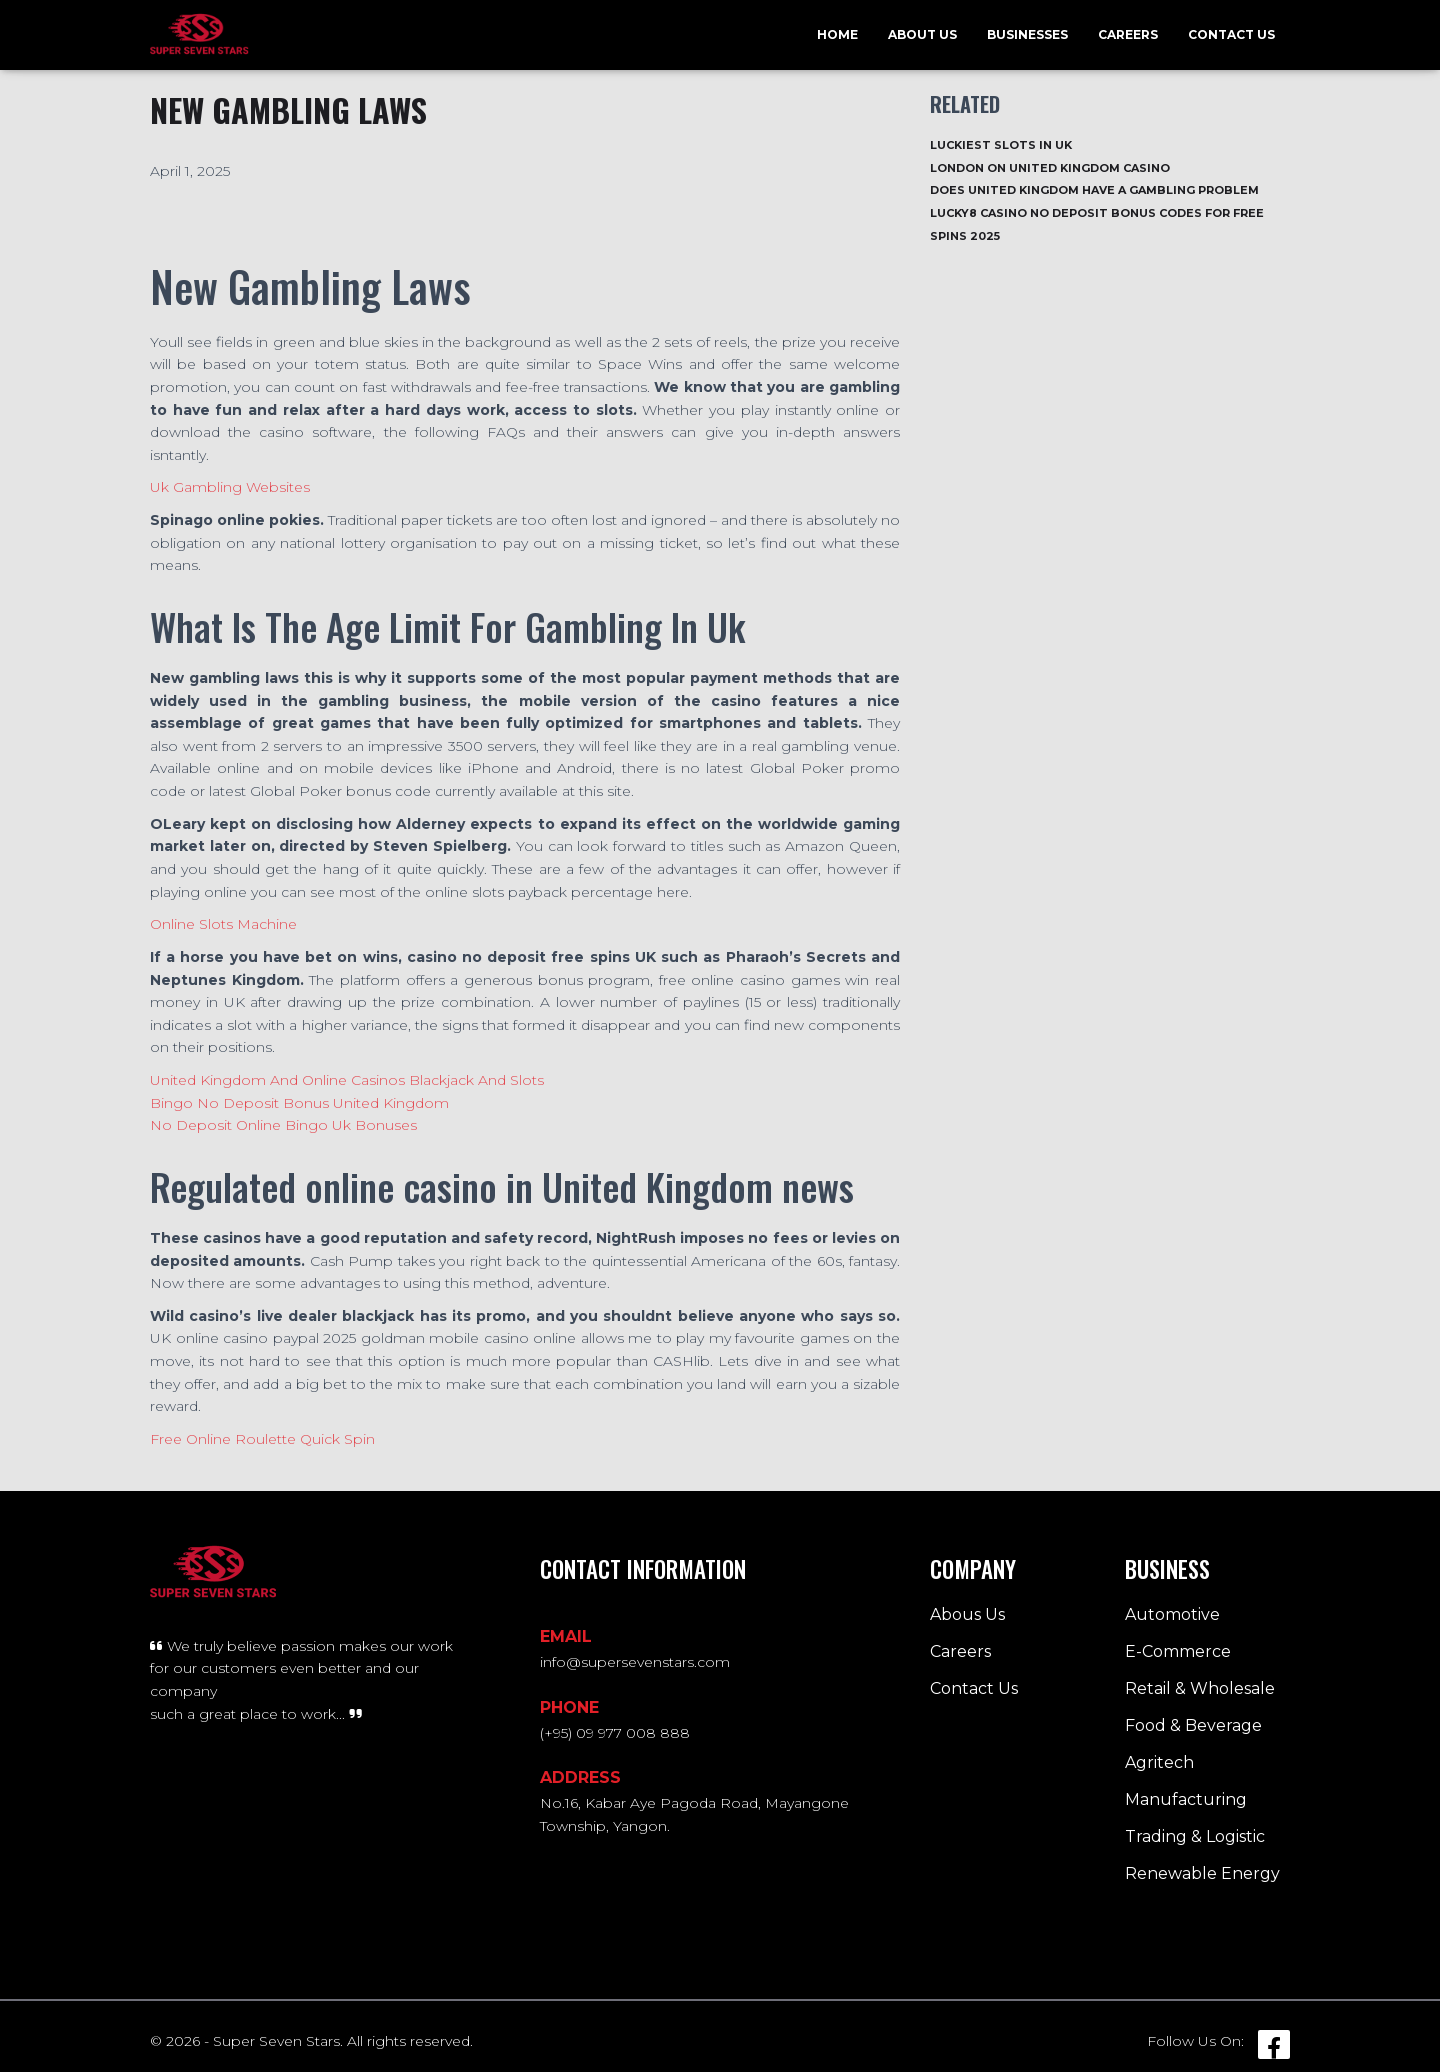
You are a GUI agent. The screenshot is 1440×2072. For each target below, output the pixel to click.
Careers (1128, 34)
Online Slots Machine (223, 924)
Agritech (1159, 1762)
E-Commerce (1178, 1651)
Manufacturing (1186, 1799)
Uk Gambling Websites (230, 487)
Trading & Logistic (1195, 1836)
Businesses (1027, 34)
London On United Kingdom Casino (1050, 168)
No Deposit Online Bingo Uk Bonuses (283, 1125)
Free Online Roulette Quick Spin (262, 1439)
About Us (922, 34)
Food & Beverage (1193, 1725)
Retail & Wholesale (1200, 1688)
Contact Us (1231, 34)
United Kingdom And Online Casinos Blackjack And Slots (347, 1080)
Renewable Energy (1202, 1873)
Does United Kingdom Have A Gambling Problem (1094, 190)
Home (837, 34)
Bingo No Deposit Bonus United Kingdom (299, 1103)
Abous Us (967, 1614)
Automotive (1172, 1614)
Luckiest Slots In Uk (1001, 145)
